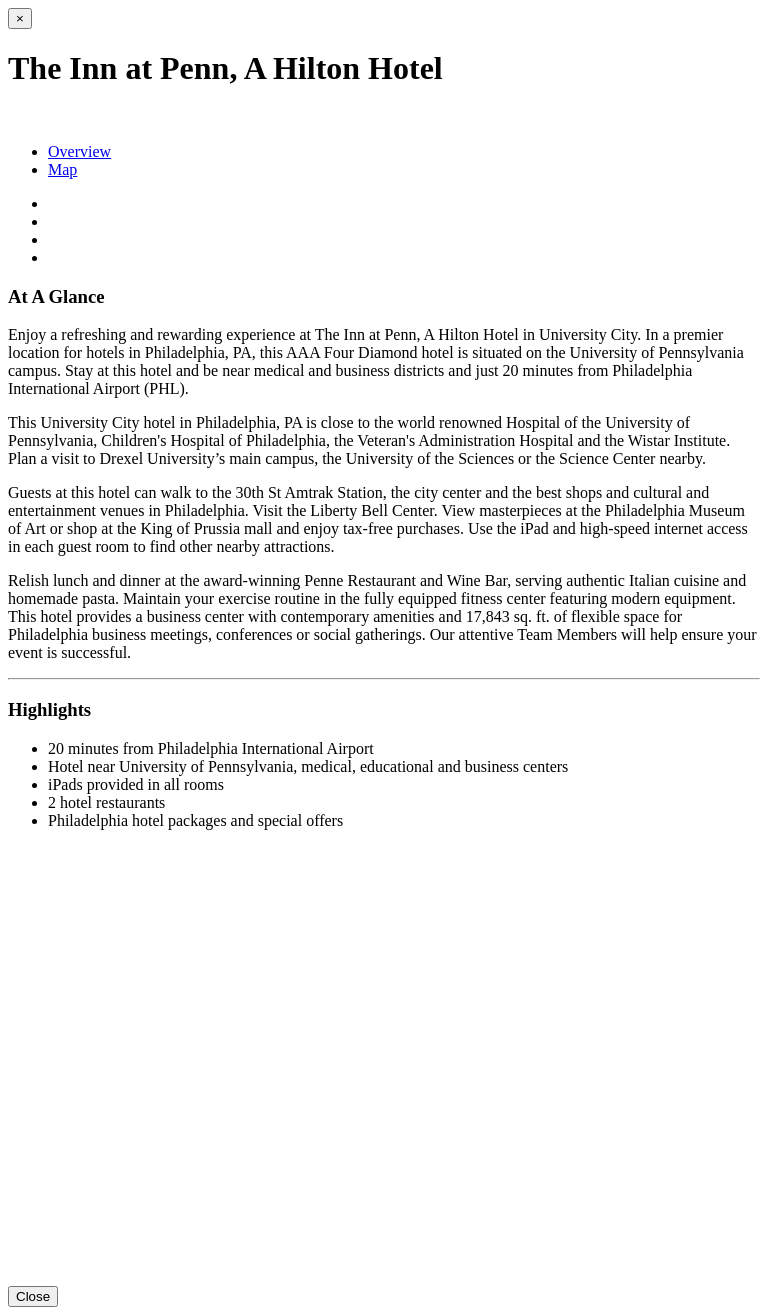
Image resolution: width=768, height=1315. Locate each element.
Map (62, 169)
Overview (79, 151)
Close (33, 1296)
